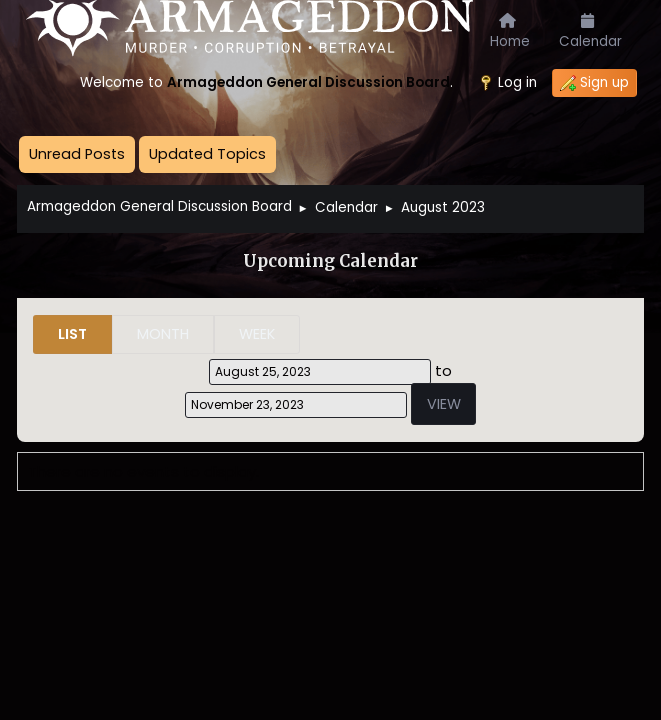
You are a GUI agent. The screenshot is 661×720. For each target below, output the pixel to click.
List (72, 334)
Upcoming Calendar (330, 261)
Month (163, 334)
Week (257, 334)
